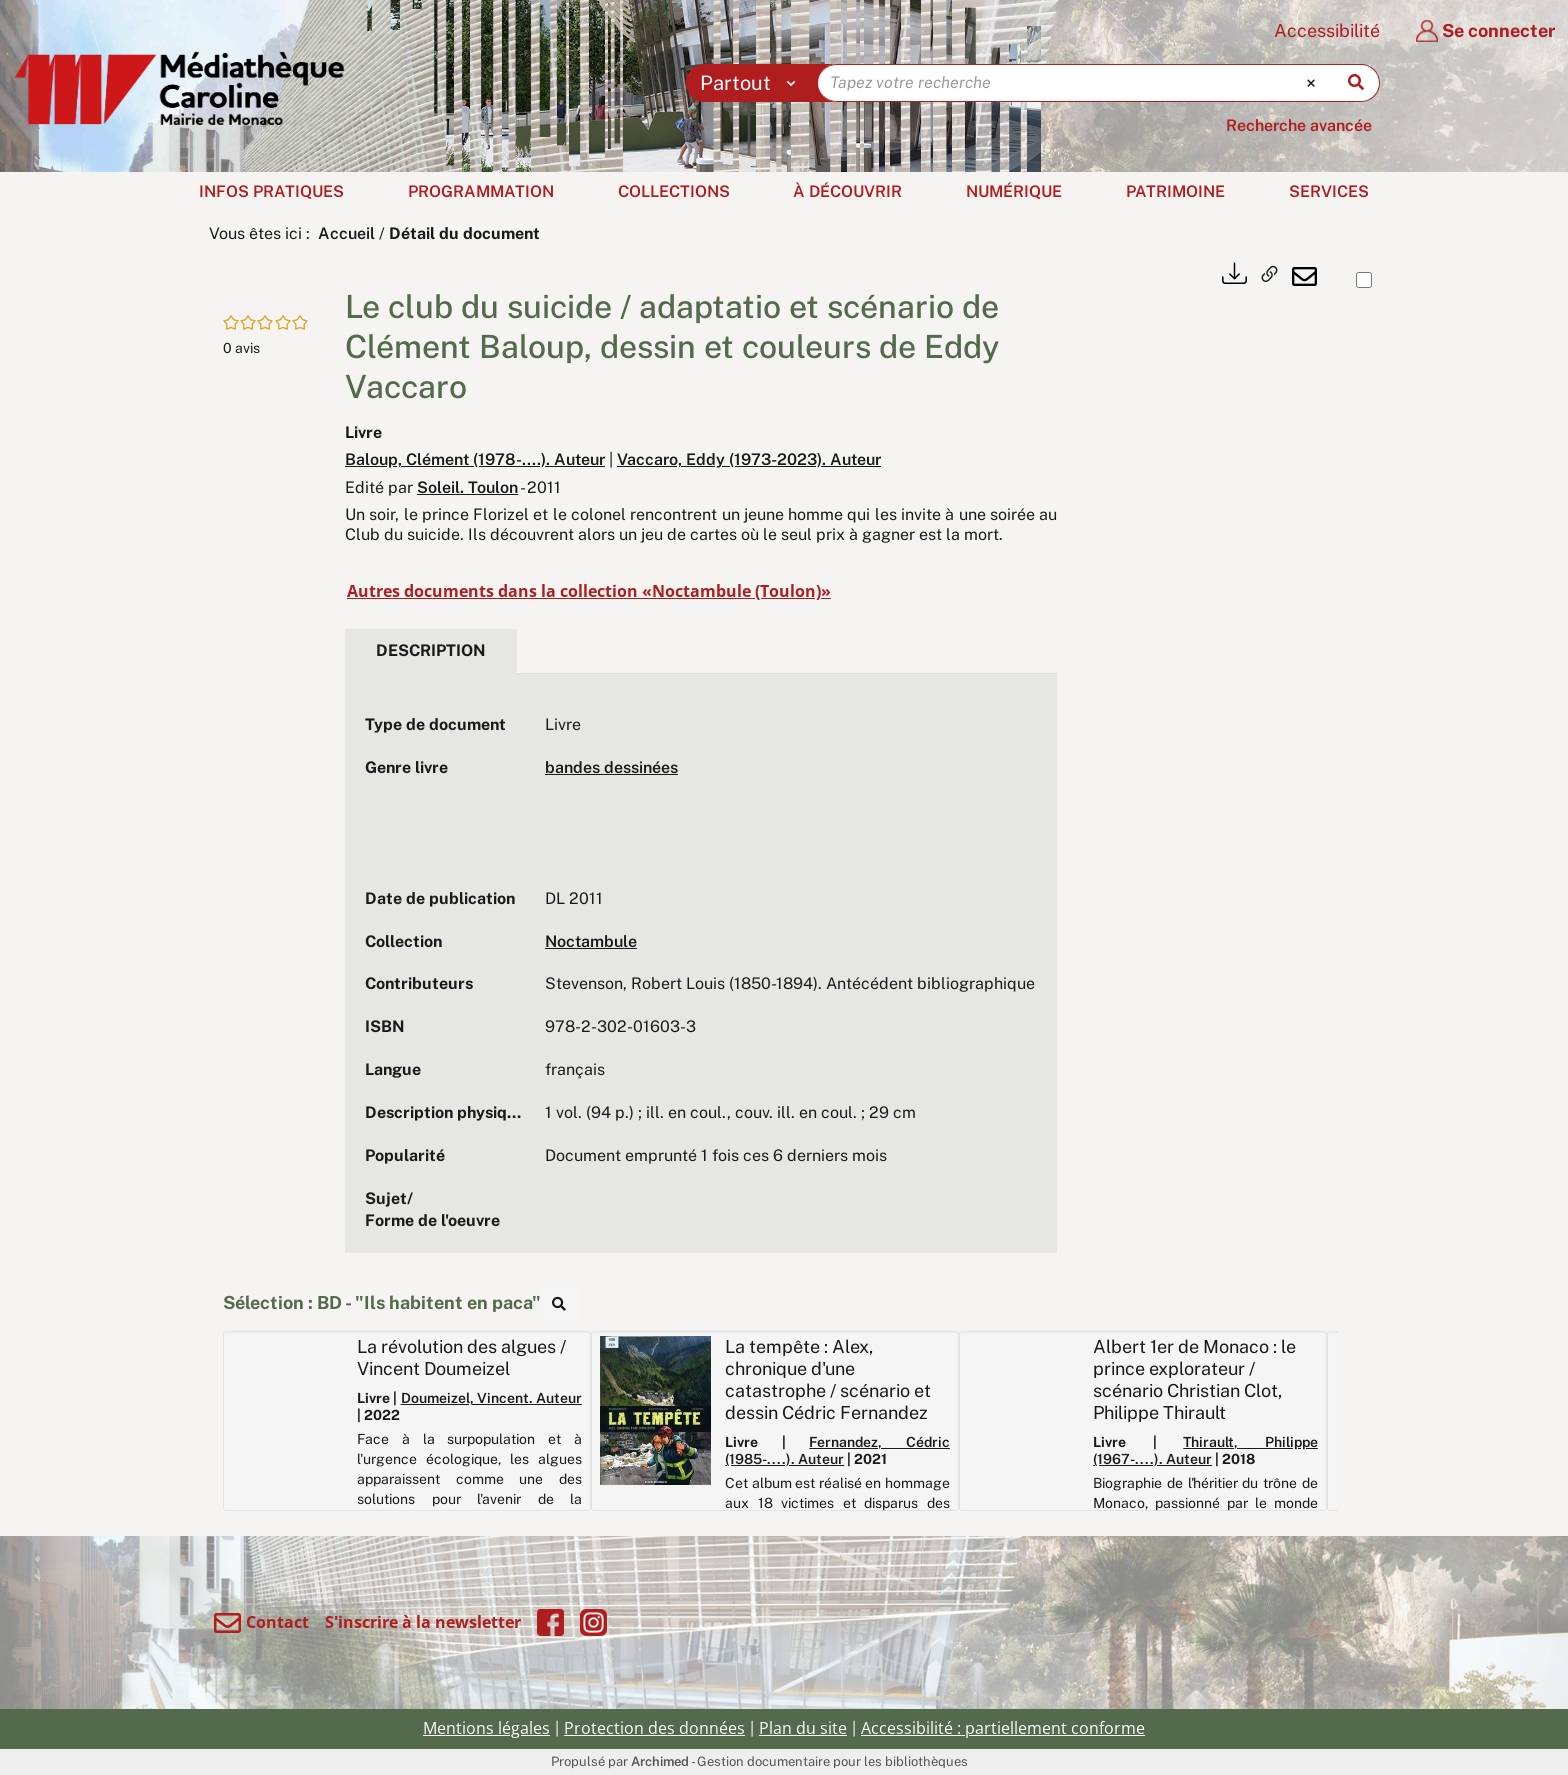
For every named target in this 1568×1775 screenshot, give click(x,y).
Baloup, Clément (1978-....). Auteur (475, 459)
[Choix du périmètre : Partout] (752, 83)
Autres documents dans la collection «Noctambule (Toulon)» (589, 591)
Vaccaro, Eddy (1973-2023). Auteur (749, 459)
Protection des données (654, 1728)
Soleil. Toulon (467, 487)
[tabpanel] (701, 973)
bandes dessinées (611, 767)
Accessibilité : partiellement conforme (1003, 1728)
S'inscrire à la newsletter (423, 1622)
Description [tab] (431, 650)
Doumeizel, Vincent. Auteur (491, 1398)
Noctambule (591, 941)
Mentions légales (486, 1728)
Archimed (660, 1761)
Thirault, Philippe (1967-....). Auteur (1205, 1450)
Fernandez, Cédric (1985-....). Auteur (837, 1450)
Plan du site (803, 1728)
